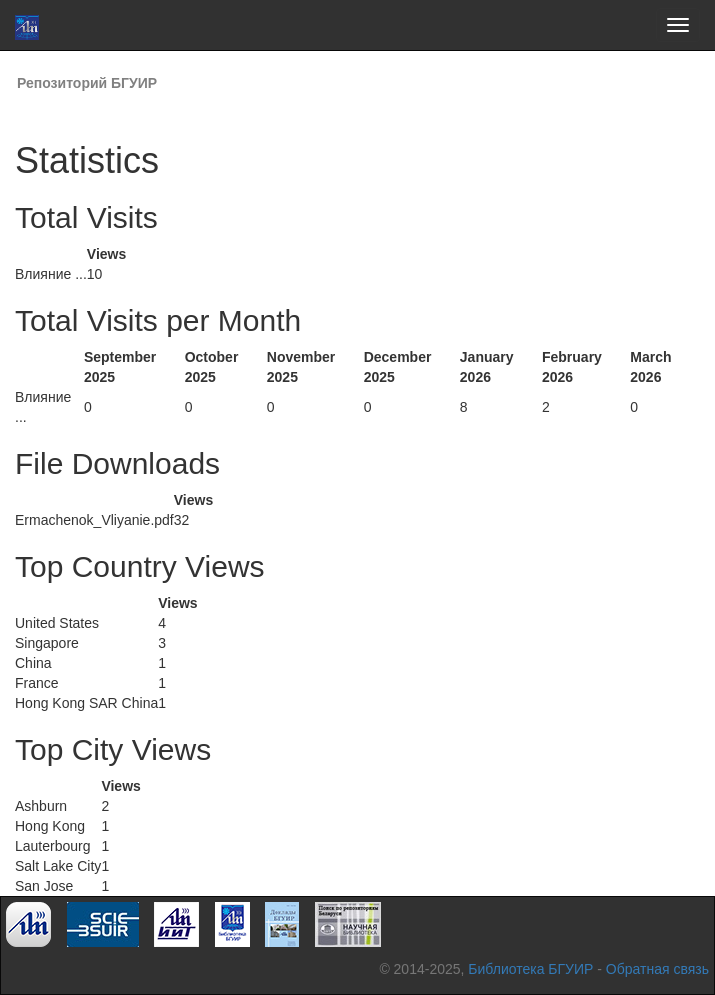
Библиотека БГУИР (530, 969)
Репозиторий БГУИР (87, 83)
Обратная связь (657, 969)
